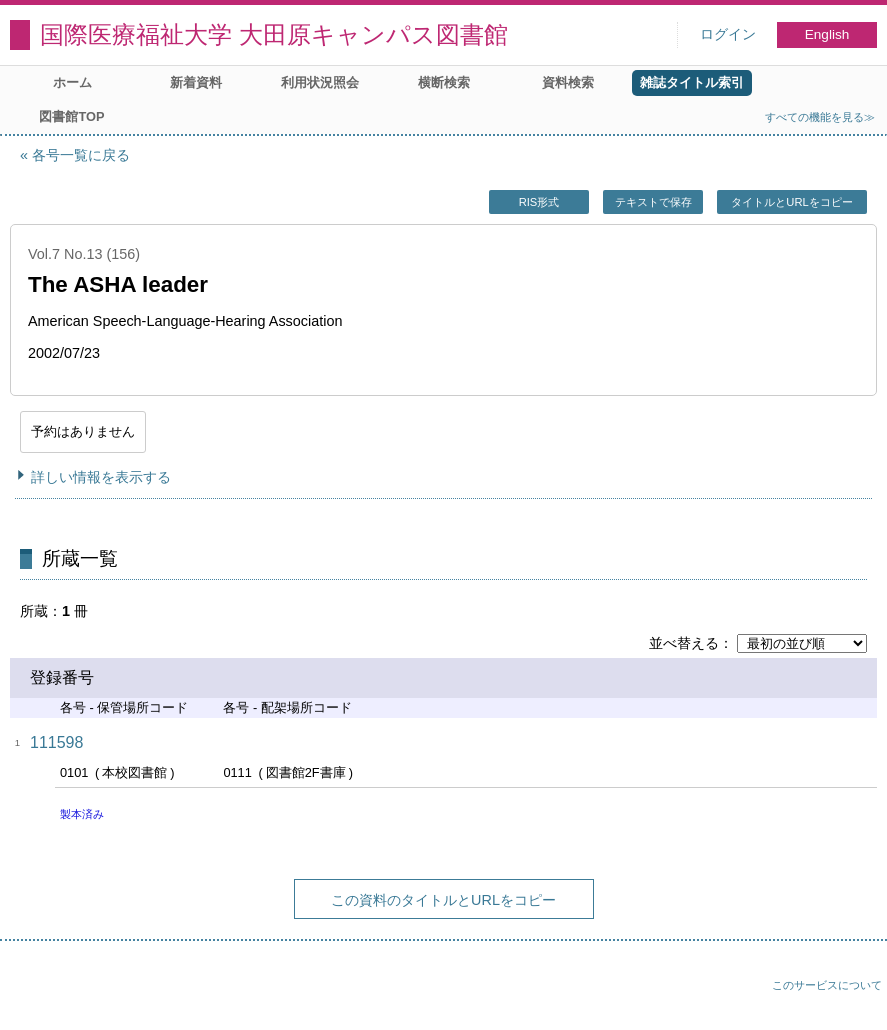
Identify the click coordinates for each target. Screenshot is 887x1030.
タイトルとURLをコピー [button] (791, 202)
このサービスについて (827, 985)
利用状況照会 (320, 82)
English (827, 34)
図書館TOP (71, 116)
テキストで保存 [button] (653, 202)
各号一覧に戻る (81, 155)
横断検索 (444, 82)
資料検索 (568, 82)
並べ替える (684, 643)
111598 (56, 742)
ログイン (728, 34)
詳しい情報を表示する (101, 477)
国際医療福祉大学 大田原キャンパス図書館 (274, 34)
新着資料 (196, 82)
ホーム (72, 82)
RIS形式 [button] (539, 202)
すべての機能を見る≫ (820, 117)
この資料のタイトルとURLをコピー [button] (443, 900)
